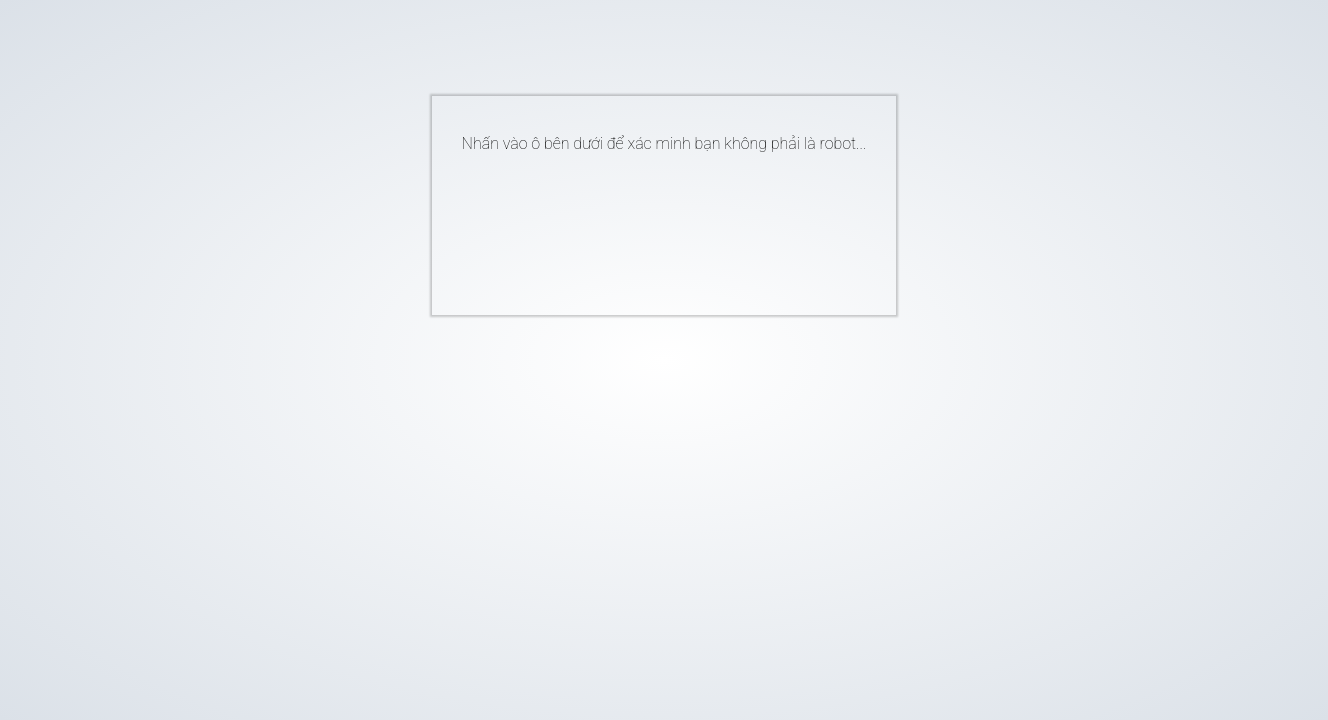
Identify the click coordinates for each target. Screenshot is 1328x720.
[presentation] (634, 226)
